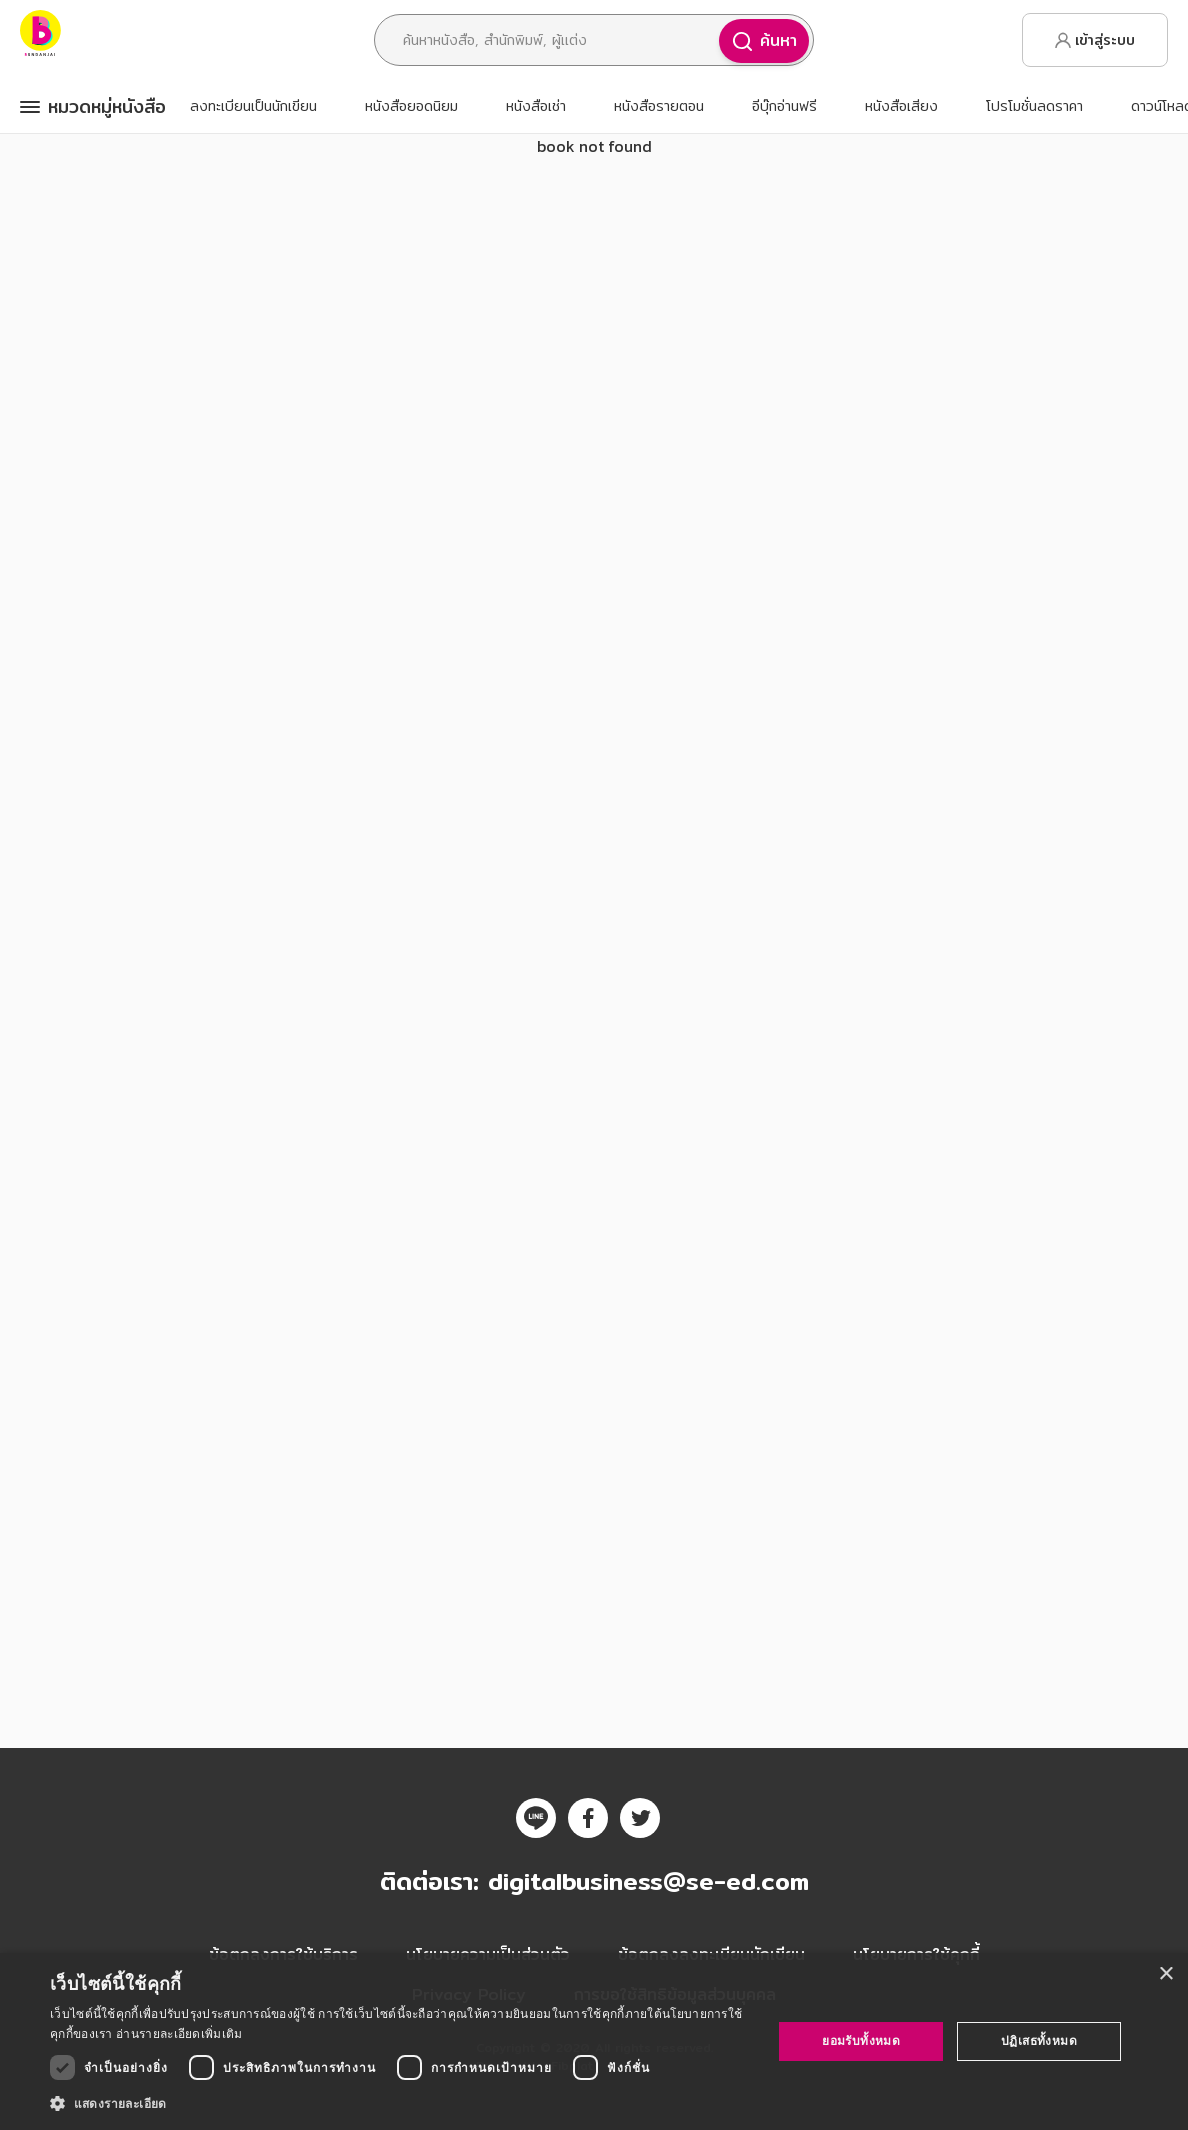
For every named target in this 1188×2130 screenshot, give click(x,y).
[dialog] (594, 2041)
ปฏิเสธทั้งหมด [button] (1039, 2040)
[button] (400, 2103)
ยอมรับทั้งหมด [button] (861, 2040)
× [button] (1165, 1974)
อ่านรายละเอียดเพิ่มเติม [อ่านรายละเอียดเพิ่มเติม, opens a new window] (179, 2033)
